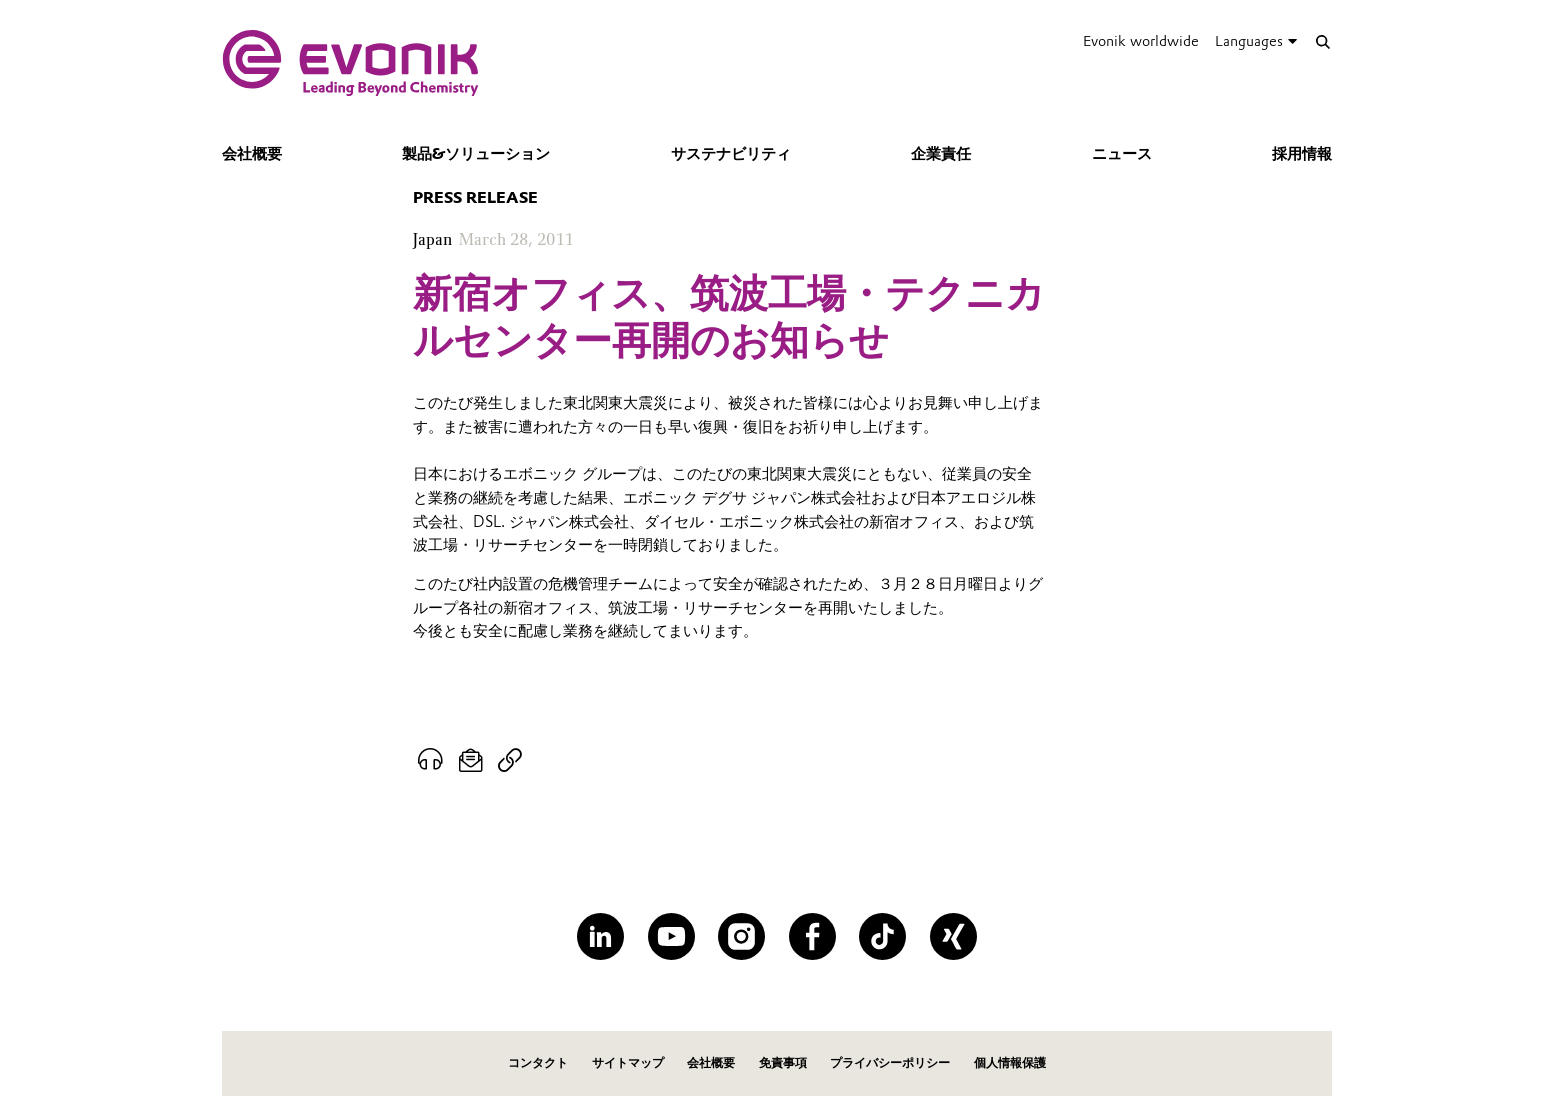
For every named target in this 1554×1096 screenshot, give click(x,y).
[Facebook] (812, 936)
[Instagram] (741, 936)
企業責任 (941, 154)
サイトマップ (628, 1062)
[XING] (953, 936)
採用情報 (1302, 154)
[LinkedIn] (600, 936)
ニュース (1122, 154)
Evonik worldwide (1141, 41)
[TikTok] (882, 936)
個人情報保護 (1010, 1062)
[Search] (1322, 41)
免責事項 (783, 1062)
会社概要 (252, 154)
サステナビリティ (731, 154)
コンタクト (538, 1062)
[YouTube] (671, 936)
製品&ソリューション (476, 154)
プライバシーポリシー (890, 1062)
